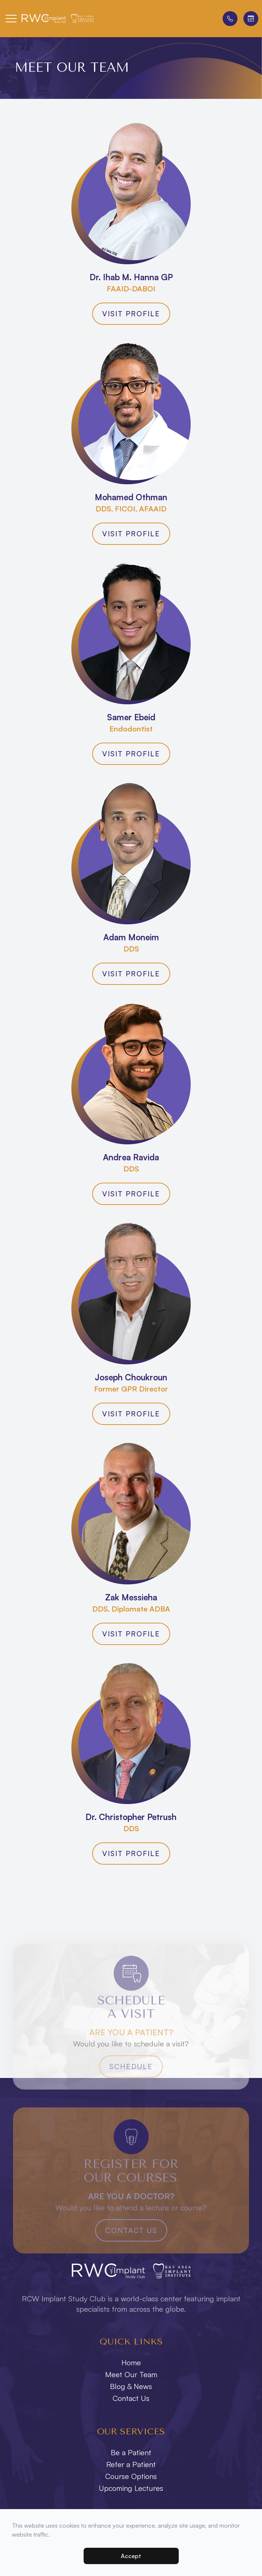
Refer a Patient (131, 2464)
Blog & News (131, 2386)
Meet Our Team (131, 2374)
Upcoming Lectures (131, 2488)
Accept (131, 2556)
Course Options (131, 2476)
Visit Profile (131, 313)
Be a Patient (131, 2452)
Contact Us (131, 2243)
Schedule (131, 2079)
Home (131, 2362)
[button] (11, 18)
